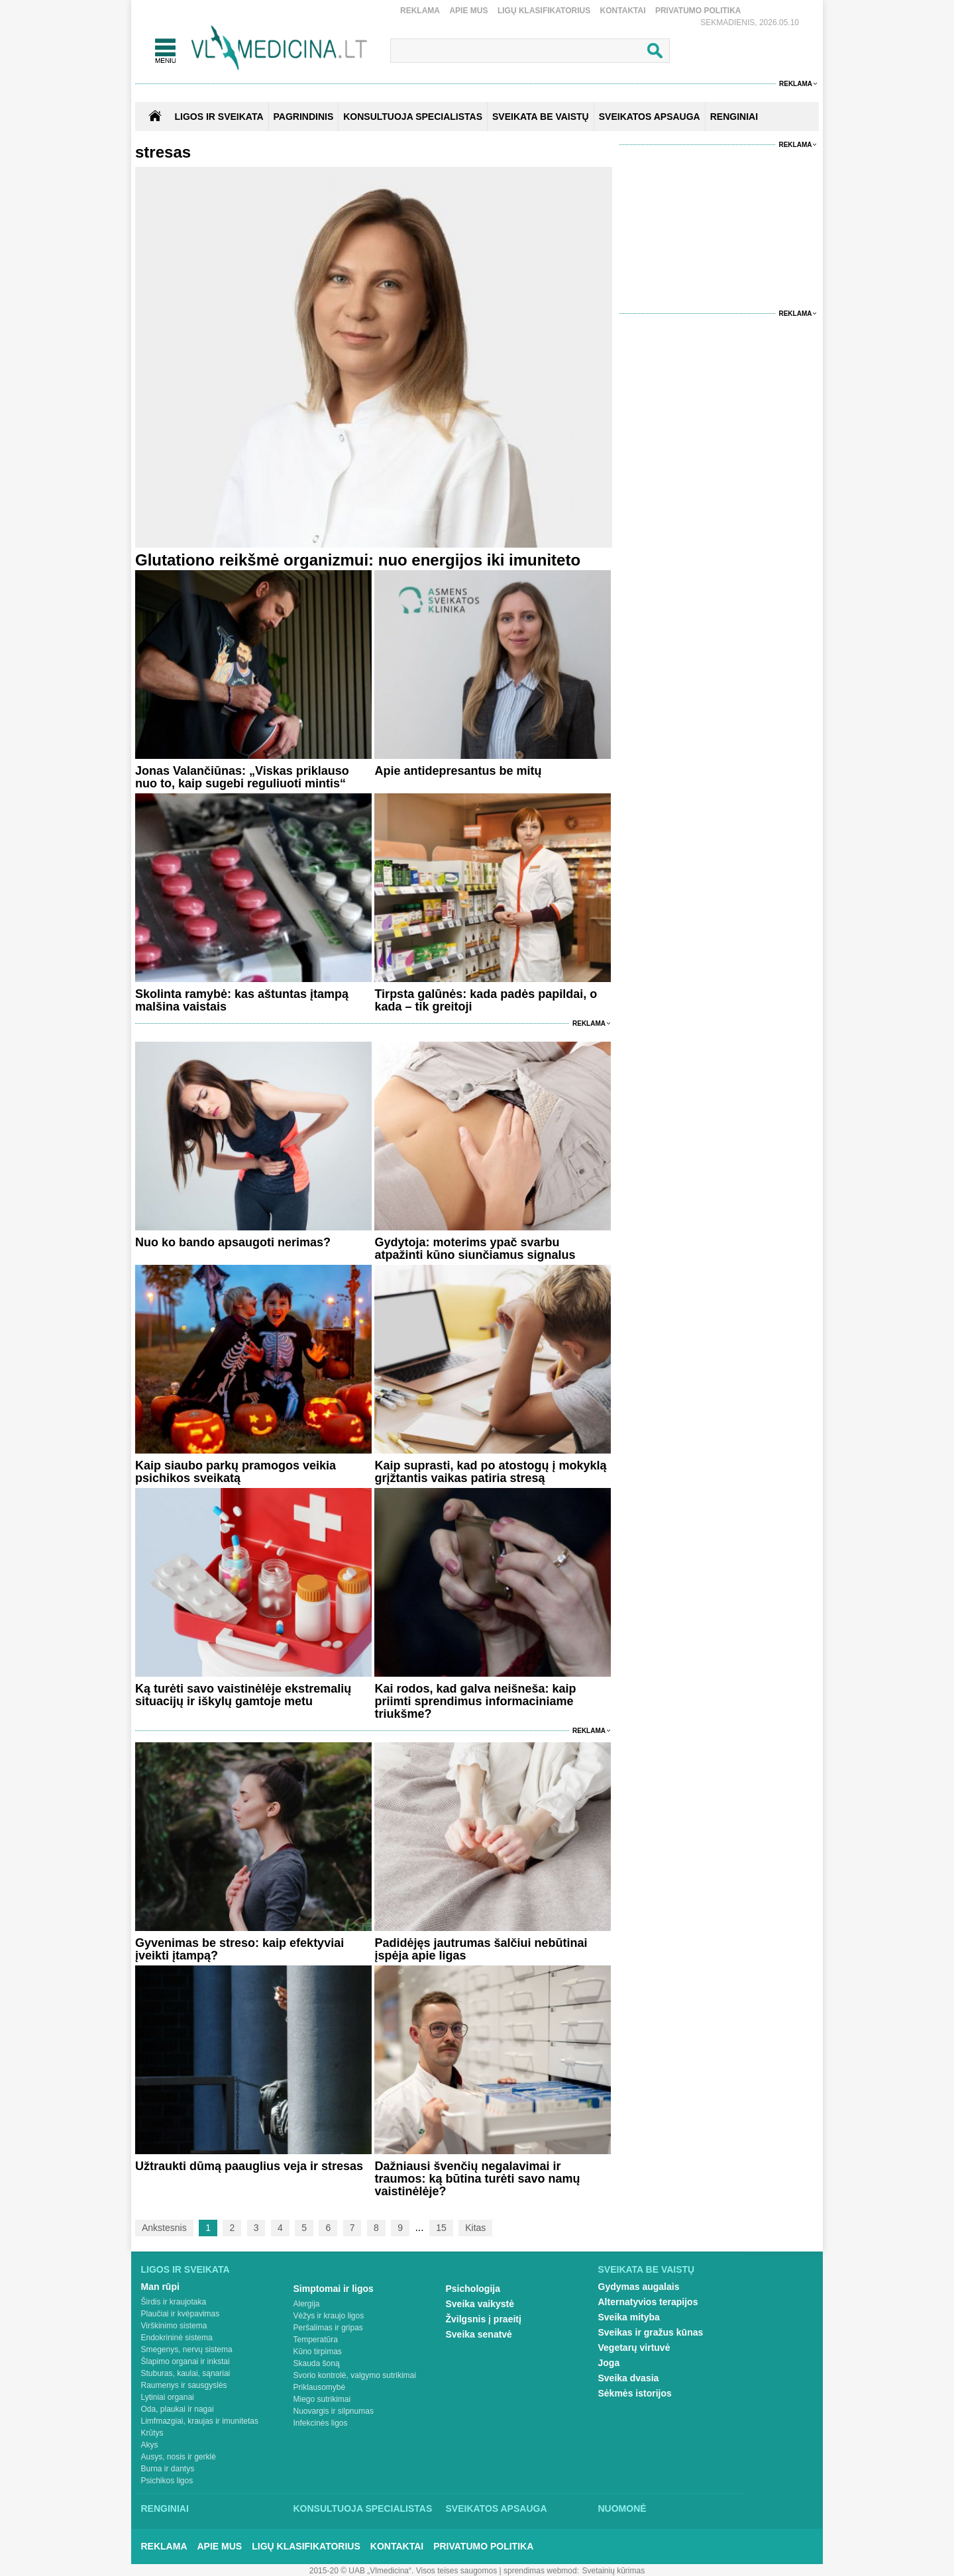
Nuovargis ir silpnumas (333, 2411)
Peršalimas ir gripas (328, 2327)
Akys (149, 2445)
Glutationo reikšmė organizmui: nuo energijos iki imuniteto (357, 560)
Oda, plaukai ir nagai (177, 2409)
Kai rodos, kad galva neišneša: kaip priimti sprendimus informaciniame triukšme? (475, 1701)
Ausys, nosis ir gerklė (178, 2456)
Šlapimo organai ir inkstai (185, 2361)
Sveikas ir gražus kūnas (651, 2332)
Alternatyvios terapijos (648, 2302)
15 (441, 2227)
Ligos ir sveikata (218, 116)
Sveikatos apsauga (496, 2508)
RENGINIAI (734, 116)
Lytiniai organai (167, 2397)
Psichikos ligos (167, 2480)
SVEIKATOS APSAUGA (649, 116)
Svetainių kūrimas (613, 2570)
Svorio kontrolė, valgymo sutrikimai (354, 2375)
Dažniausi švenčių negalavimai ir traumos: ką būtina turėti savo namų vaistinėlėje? (477, 2178)
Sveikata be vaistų (646, 2269)
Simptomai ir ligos (333, 2288)
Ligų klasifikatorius (544, 10)
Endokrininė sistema (177, 2337)
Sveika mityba (629, 2317)
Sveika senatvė (479, 2334)
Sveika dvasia (628, 2378)
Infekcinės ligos (320, 2423)
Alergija (306, 2303)
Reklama (420, 10)
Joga (609, 2362)
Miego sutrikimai (322, 2399)
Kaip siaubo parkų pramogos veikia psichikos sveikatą (235, 1472)
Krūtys (152, 2433)
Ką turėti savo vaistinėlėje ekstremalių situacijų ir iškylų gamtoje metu (243, 1695)
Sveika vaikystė (480, 2304)
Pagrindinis (304, 116)
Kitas (475, 2227)
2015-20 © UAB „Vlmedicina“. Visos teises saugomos (403, 2570)
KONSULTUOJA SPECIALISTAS (412, 116)
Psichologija (473, 2288)
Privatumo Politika (698, 10)
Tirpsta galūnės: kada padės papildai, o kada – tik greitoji (485, 1000)
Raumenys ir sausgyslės (184, 2385)
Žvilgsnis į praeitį (483, 2319)
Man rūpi (160, 2286)
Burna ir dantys (168, 2468)
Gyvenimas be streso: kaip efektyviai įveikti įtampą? (239, 1949)
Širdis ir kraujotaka (174, 2301)
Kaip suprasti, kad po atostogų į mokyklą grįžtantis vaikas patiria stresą (490, 1472)
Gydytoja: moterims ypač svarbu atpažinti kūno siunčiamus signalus (474, 1249)
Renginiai (165, 2508)
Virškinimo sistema (174, 2325)
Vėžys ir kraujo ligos (328, 2315)
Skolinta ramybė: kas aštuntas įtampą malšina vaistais (241, 1000)
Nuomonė (622, 2508)
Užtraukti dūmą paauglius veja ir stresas (249, 2166)
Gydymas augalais (639, 2286)
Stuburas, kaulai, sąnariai (186, 2373)
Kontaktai (623, 10)
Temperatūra (315, 2339)
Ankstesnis (164, 2227)
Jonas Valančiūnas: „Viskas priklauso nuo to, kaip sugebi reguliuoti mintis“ (242, 777)
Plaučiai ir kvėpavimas (180, 2313)
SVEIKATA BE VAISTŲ (540, 116)
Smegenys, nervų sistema (187, 2349)
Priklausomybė (319, 2387)
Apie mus (468, 10)
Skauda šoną (316, 2363)
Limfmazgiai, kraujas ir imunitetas (199, 2421)
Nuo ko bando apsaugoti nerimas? (233, 1242)
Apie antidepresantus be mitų (457, 770)
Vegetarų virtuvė (634, 2347)
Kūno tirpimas (317, 2351)
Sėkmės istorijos (635, 2393)
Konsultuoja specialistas (363, 2508)
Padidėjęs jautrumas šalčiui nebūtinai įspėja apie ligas (480, 1949)
